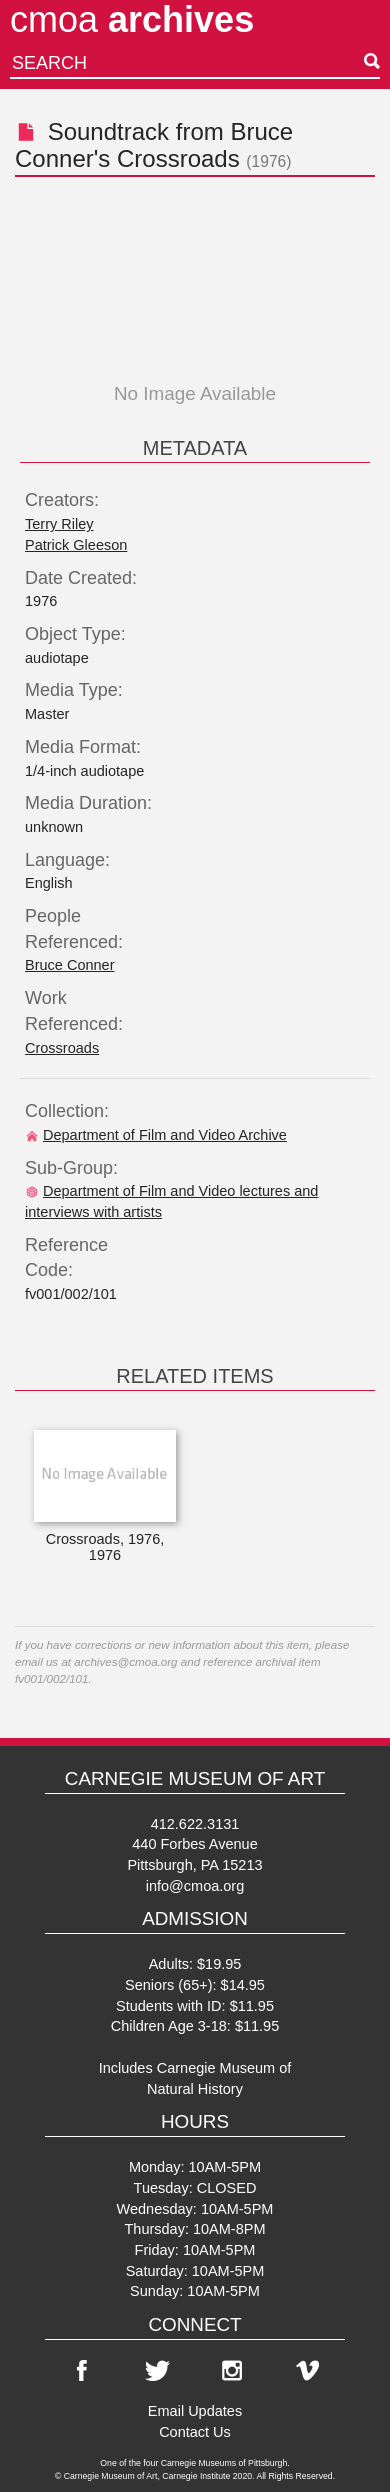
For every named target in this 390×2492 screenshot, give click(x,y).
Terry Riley (59, 524)
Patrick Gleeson (76, 545)
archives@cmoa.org (125, 1661)
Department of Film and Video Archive (156, 1135)
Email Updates (195, 2411)
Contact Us (195, 2432)
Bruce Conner (69, 965)
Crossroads (62, 1048)
